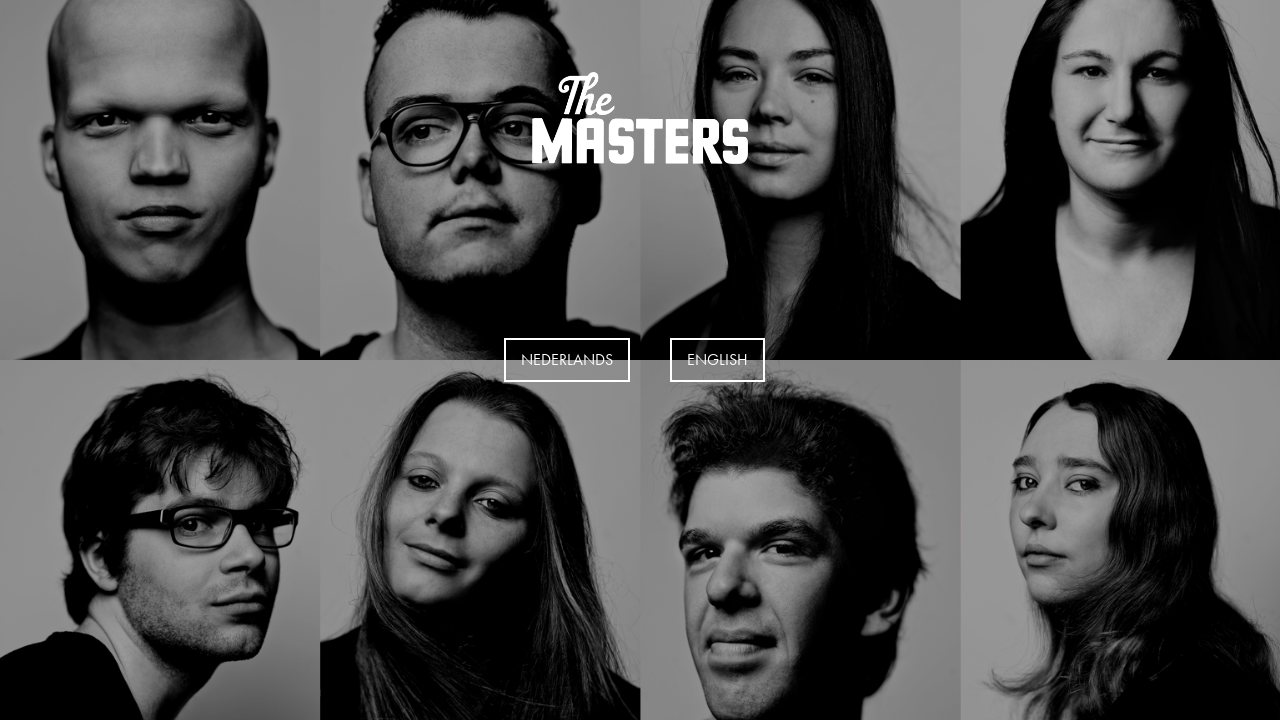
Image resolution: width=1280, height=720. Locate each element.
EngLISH (717, 359)
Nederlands (567, 359)
